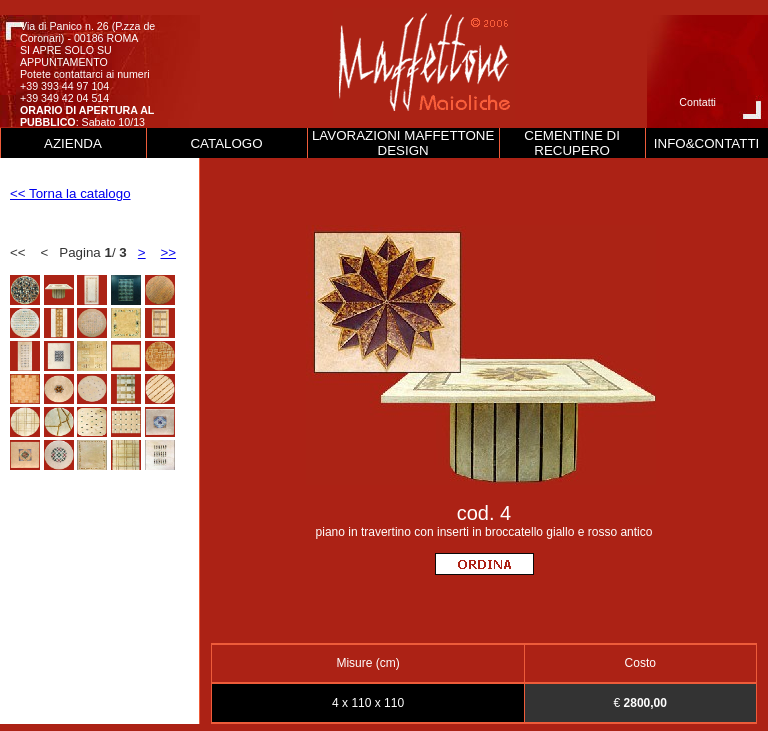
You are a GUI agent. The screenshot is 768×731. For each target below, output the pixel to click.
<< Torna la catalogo (70, 193)
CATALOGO (226, 143)
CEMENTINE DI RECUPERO (572, 143)
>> (168, 252)
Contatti (697, 102)
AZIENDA (73, 143)
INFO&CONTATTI (706, 143)
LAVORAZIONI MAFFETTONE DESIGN (403, 143)
